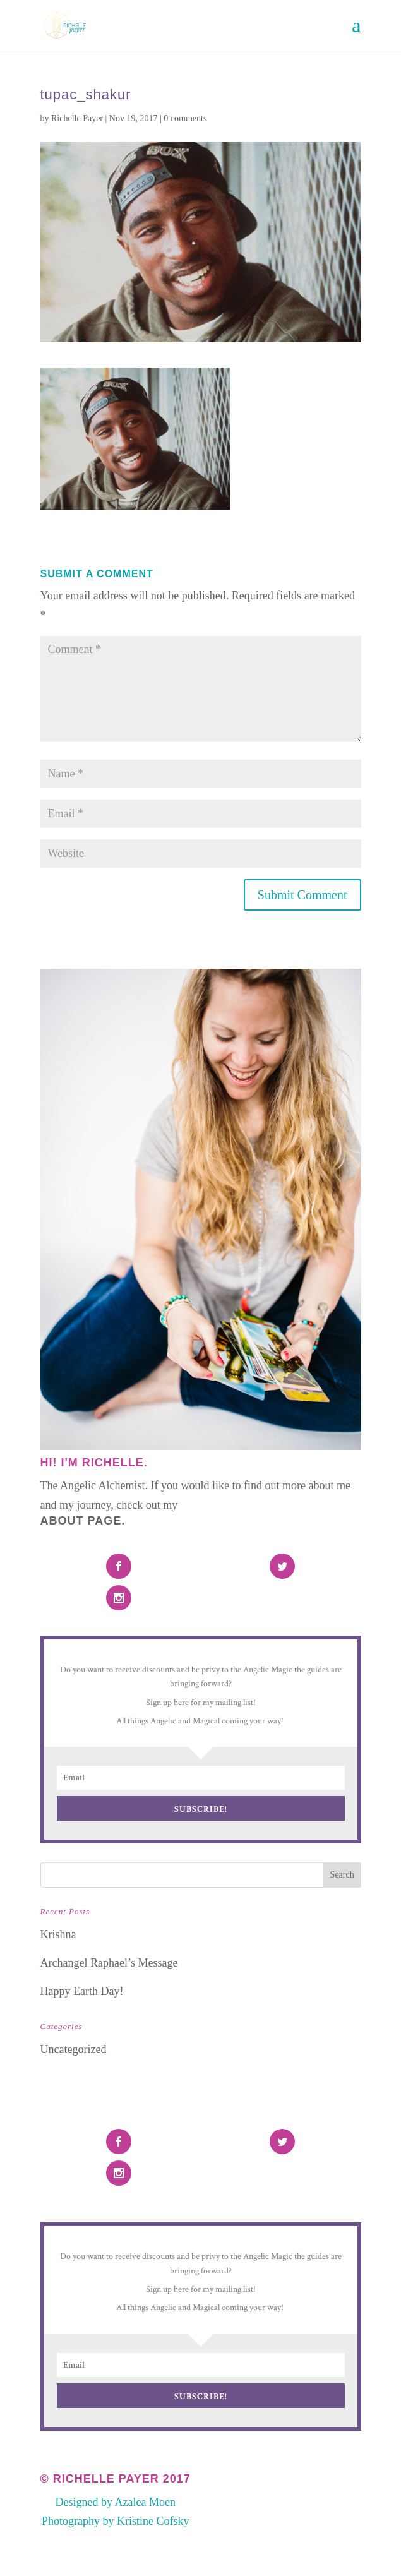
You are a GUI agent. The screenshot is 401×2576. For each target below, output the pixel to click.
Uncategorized (73, 2049)
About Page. (83, 1520)
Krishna (58, 1934)
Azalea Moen (144, 2502)
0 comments (185, 118)
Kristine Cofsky (153, 2521)
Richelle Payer (77, 118)
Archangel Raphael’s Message (109, 1962)
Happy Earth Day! (82, 1991)
